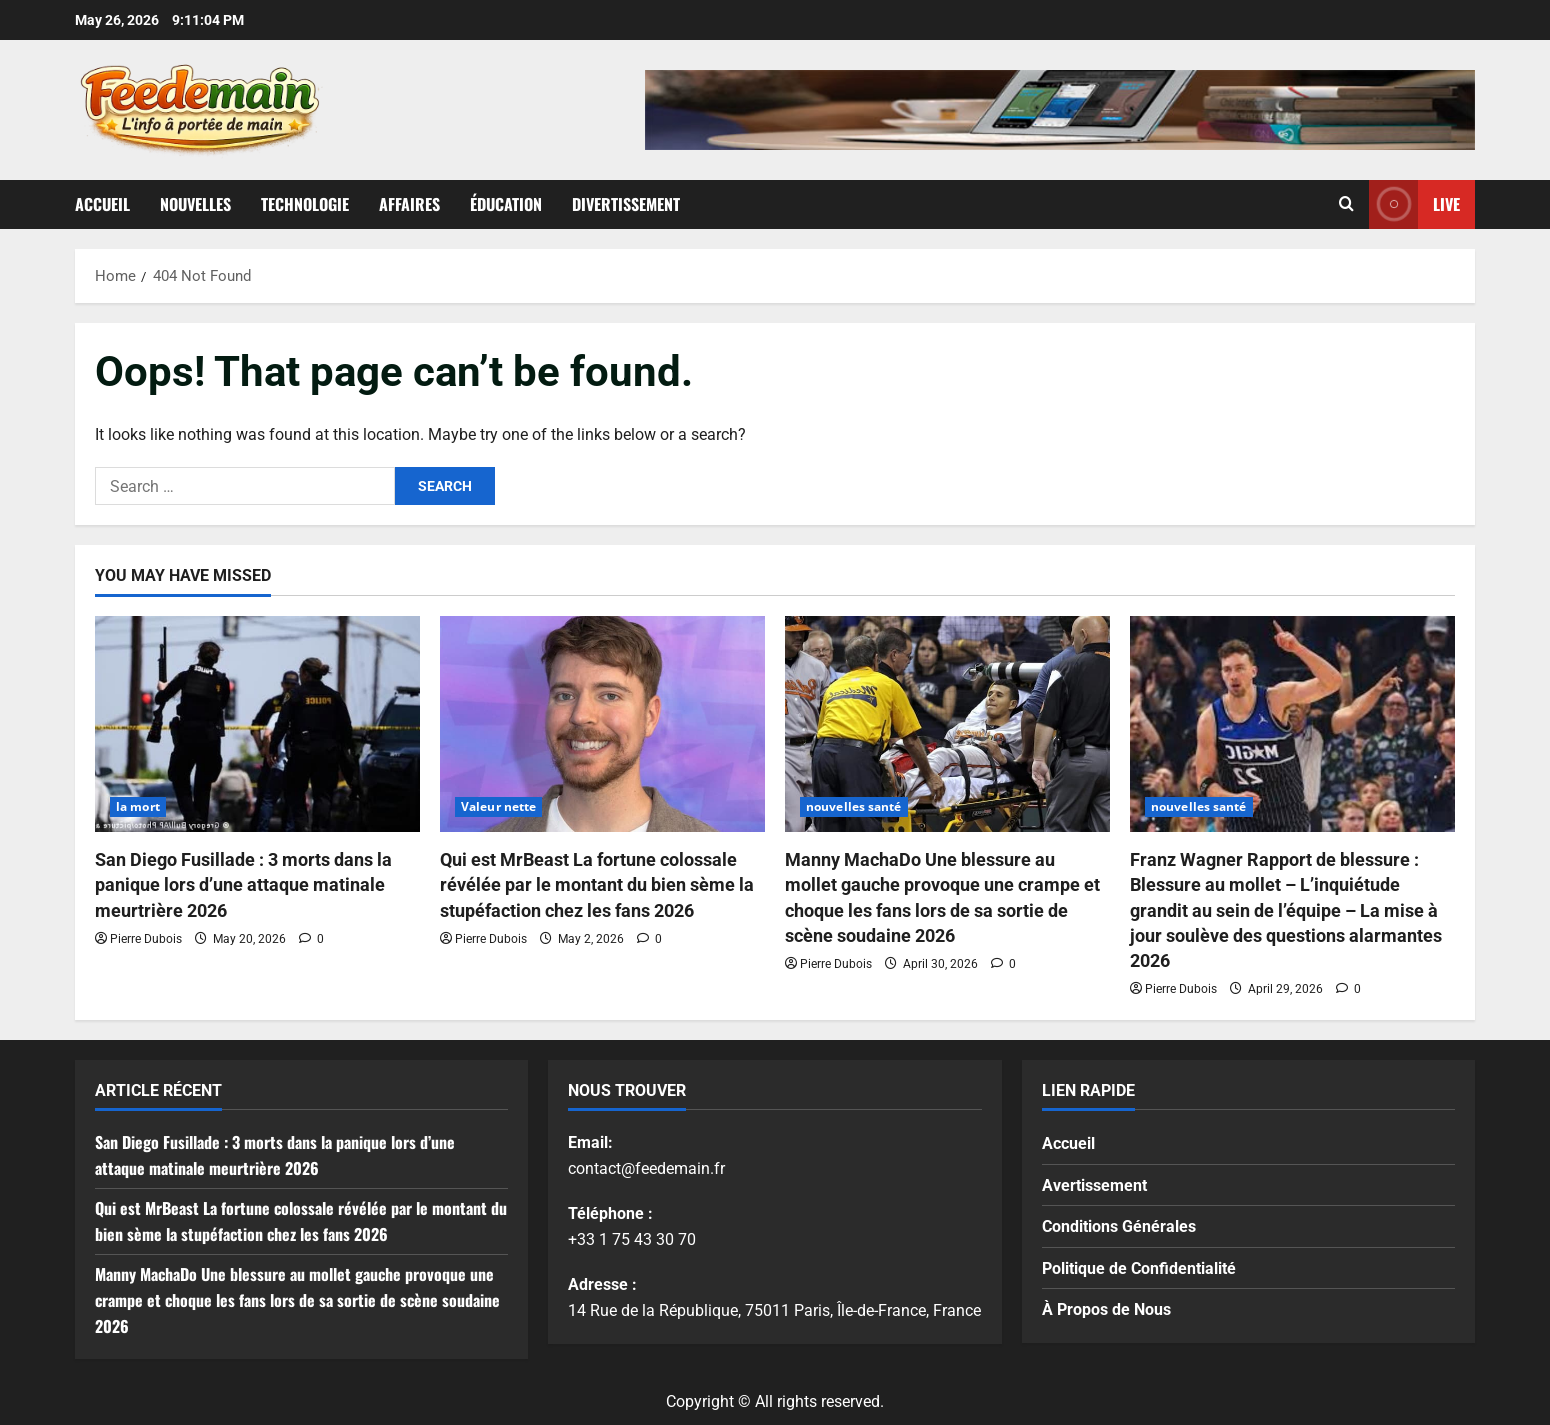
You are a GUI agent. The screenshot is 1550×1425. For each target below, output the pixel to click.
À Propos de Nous (1106, 1309)
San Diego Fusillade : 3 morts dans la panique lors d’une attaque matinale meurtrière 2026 (243, 884)
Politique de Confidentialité (1139, 1268)
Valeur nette (498, 806)
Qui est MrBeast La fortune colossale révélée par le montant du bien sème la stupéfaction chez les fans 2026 (597, 884)
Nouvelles (195, 204)
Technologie (305, 204)
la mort (138, 806)
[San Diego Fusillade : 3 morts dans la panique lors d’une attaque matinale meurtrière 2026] (257, 724)
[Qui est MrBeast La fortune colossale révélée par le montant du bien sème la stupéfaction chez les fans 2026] (602, 724)
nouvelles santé (854, 806)
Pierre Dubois (146, 939)
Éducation (506, 204)
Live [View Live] (1414, 204)
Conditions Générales (1119, 1226)
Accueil (102, 204)
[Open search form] (1346, 204)
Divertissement (626, 204)
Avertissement (1094, 1185)
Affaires (409, 204)
